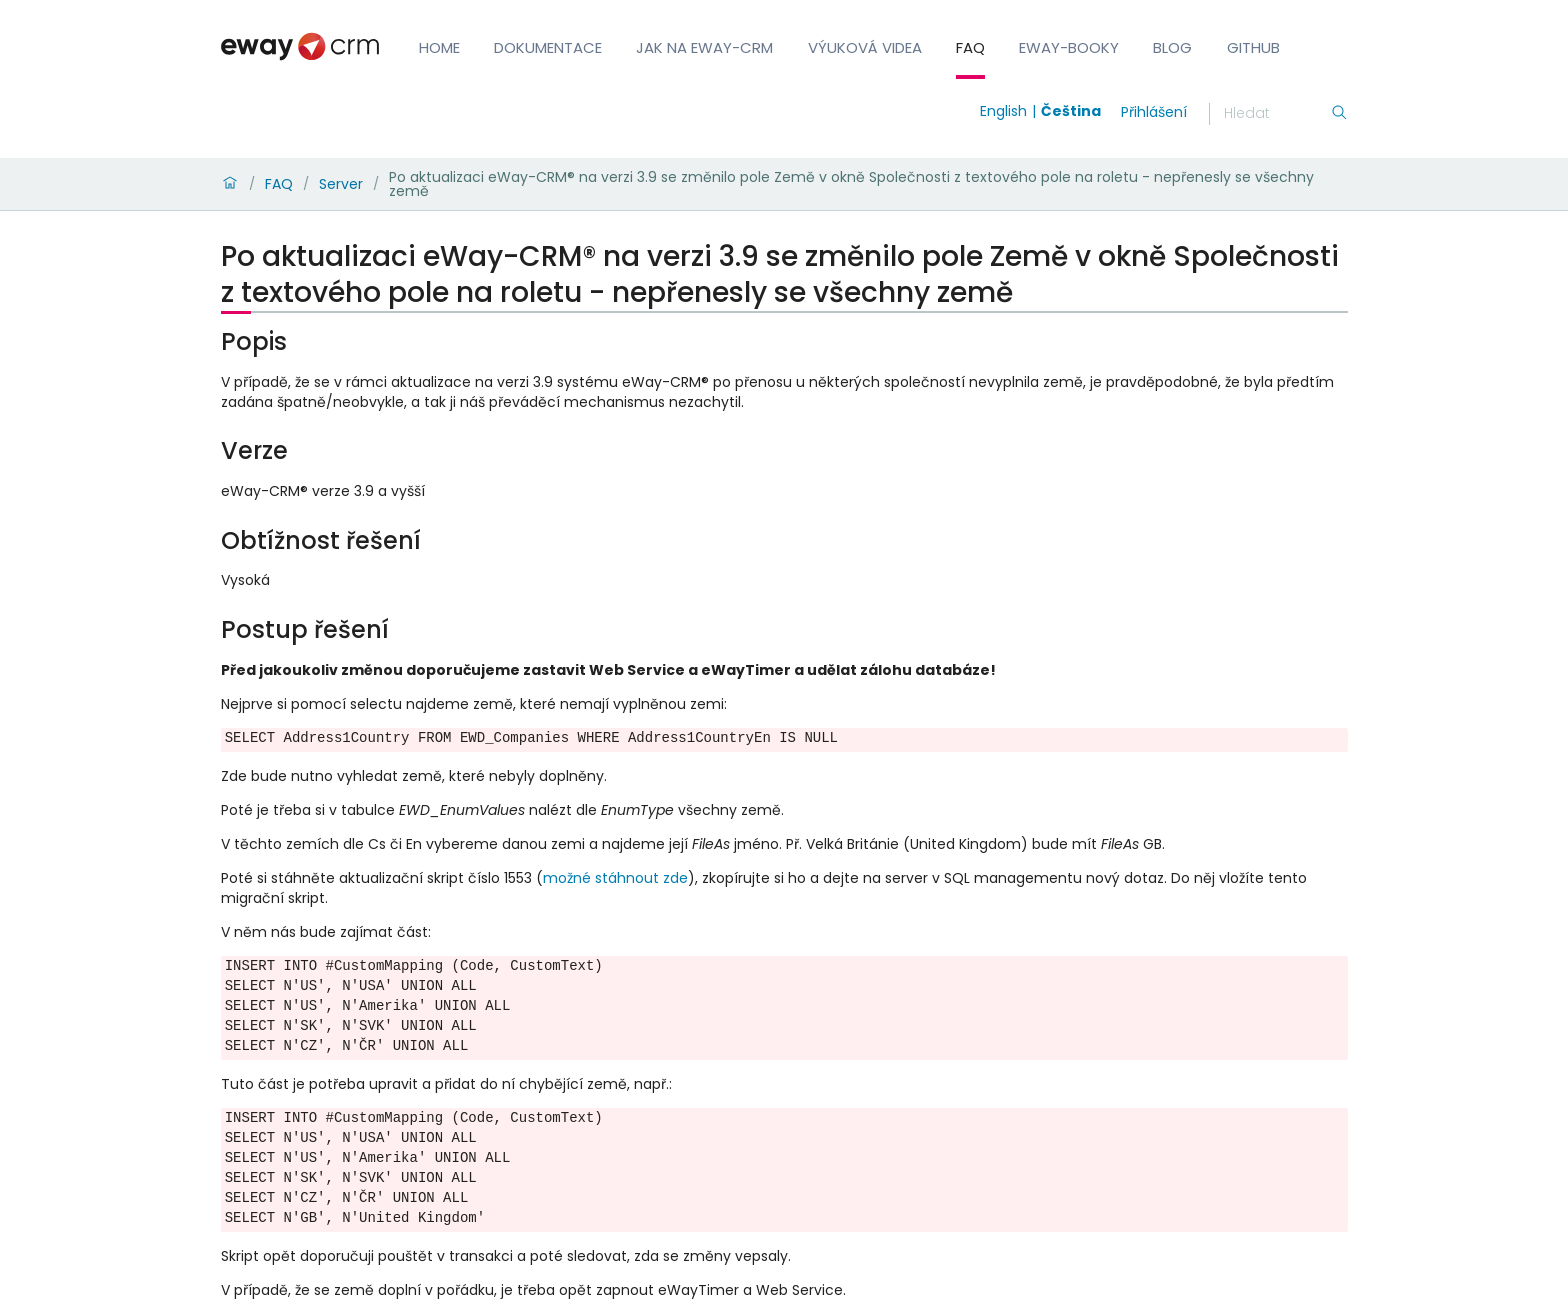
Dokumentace (548, 47)
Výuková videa (865, 47)
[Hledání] (1277, 114)
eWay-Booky (1069, 47)
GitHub (1253, 47)
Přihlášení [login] (1154, 112)
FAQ (970, 47)
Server (341, 184)
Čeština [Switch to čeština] (1071, 111)
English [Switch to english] (1003, 111)
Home (439, 47)
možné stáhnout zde (615, 878)
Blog (1172, 47)
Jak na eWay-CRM (704, 47)
